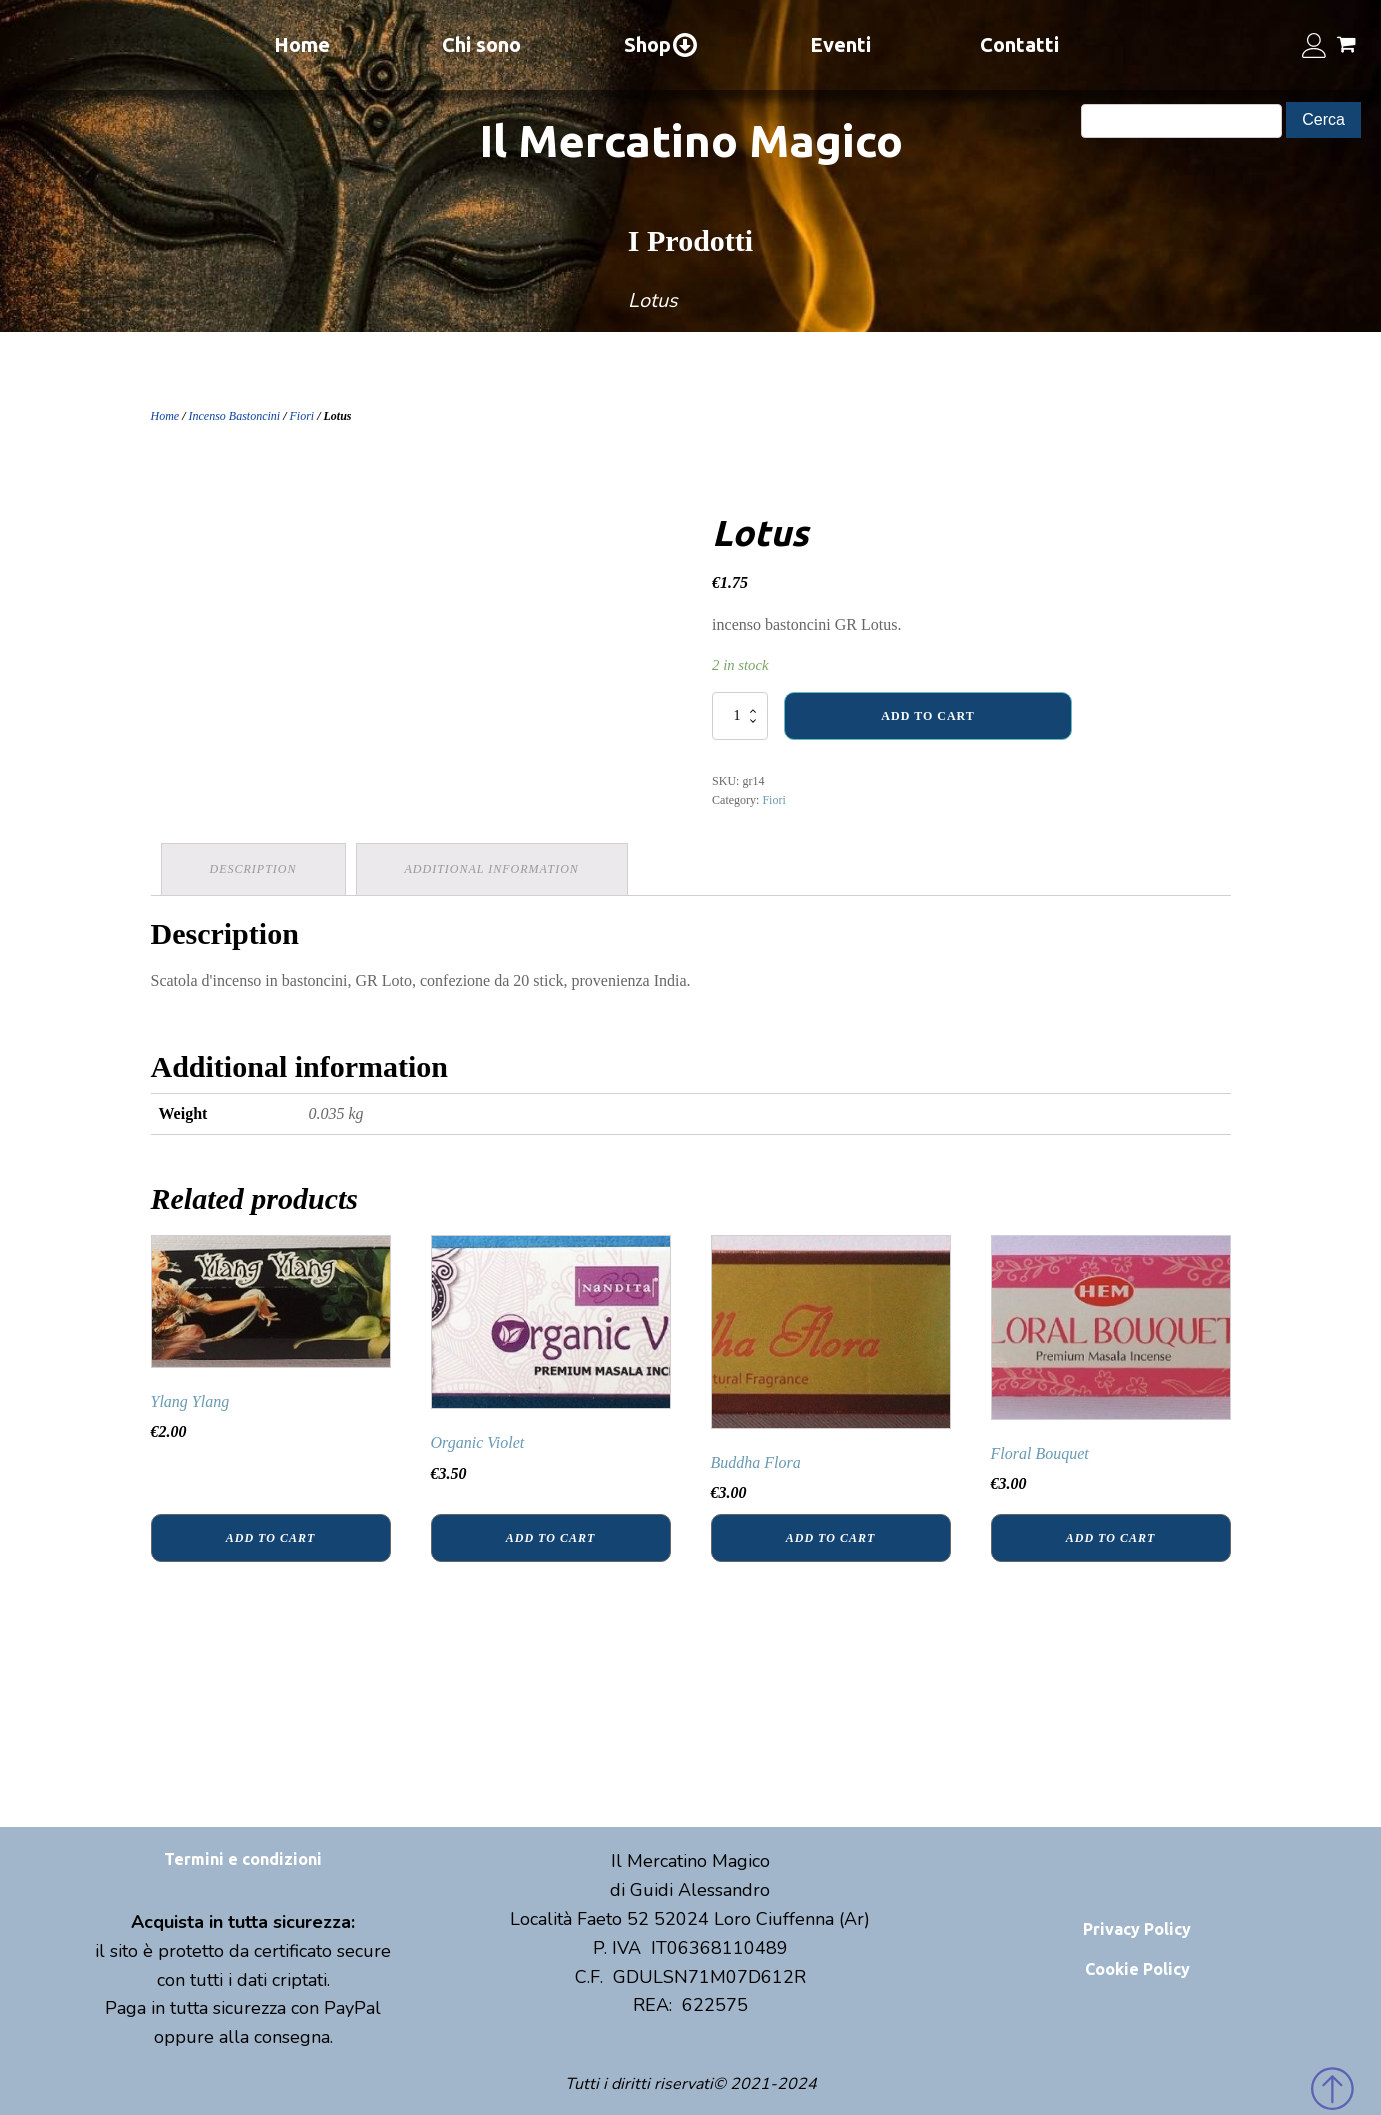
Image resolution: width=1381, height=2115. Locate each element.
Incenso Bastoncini (235, 416)
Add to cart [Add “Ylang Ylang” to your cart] (270, 1538)
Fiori (302, 416)
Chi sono (481, 44)
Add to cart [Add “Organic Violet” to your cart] (550, 1538)
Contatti (1019, 44)
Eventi (840, 44)
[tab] (253, 869)
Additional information (492, 869)
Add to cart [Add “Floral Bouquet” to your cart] (1110, 1538)
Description (253, 869)
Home (302, 44)
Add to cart (927, 716)
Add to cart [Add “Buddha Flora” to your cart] (830, 1538)
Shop (661, 45)
